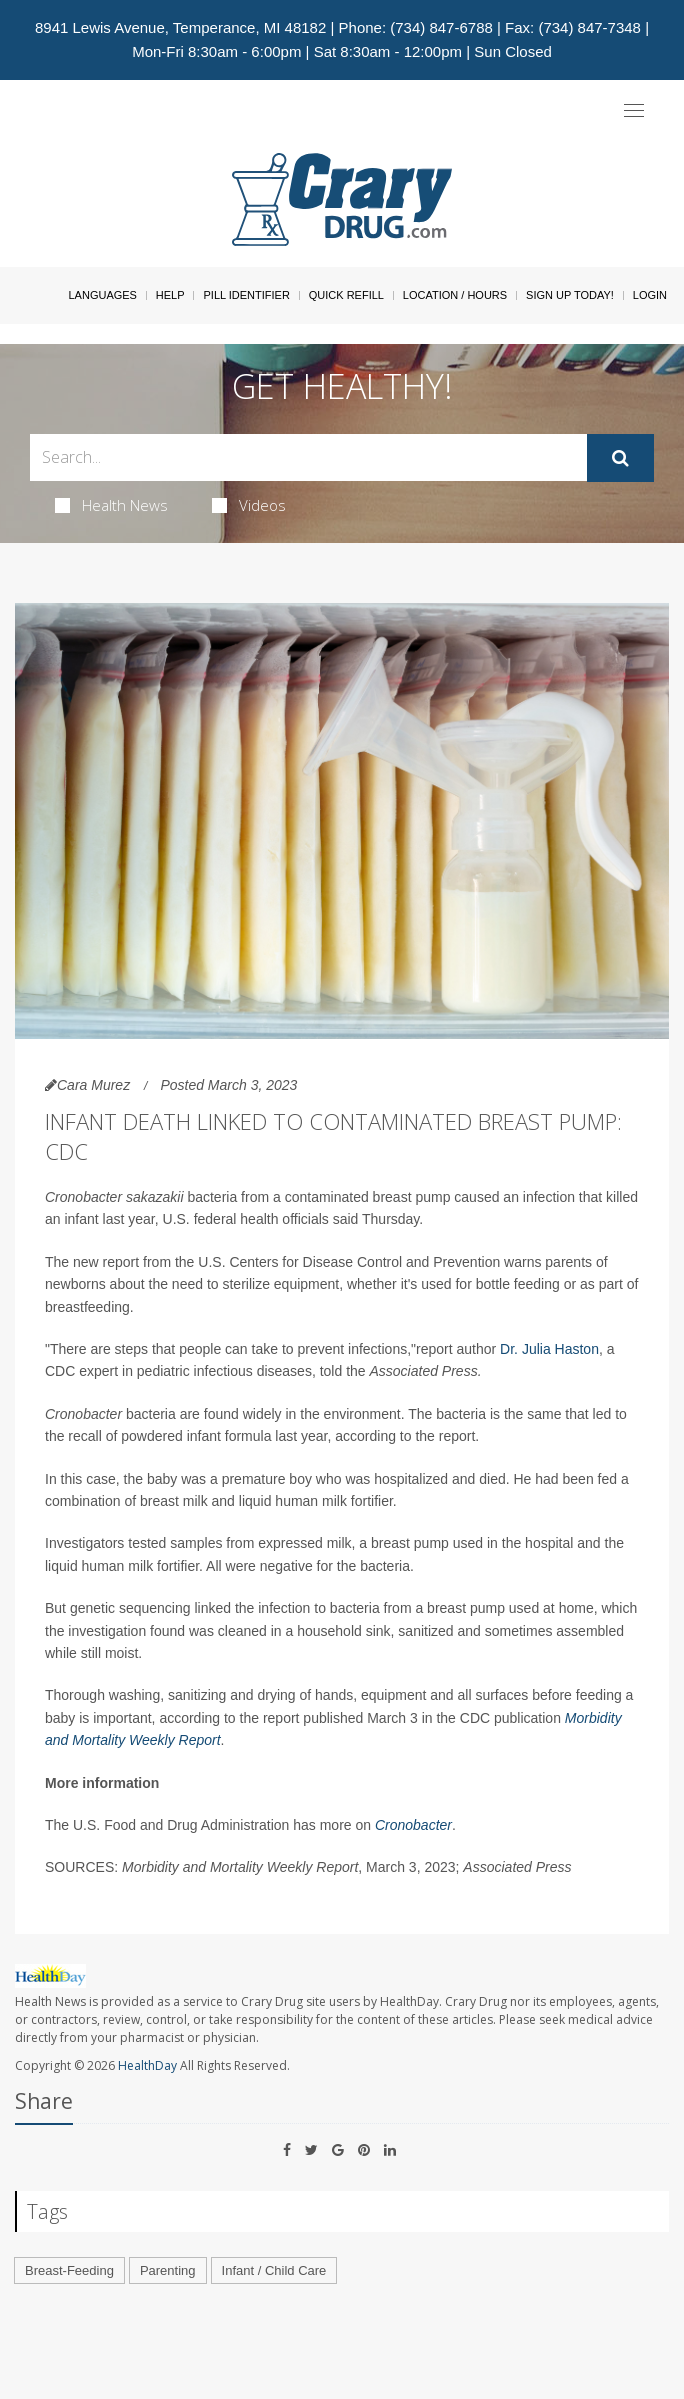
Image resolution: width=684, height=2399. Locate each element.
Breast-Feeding (69, 2270)
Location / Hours (455, 295)
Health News (111, 505)
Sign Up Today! (570, 295)
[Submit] (620, 458)
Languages (102, 295)
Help (170, 295)
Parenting (168, 2270)
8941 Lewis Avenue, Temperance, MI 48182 (180, 27)
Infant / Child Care (274, 2270)
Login (650, 295)
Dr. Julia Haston (549, 1349)
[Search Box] (308, 457)
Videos (249, 505)
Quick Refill (346, 295)
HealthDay (147, 2065)
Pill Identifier (246, 295)
